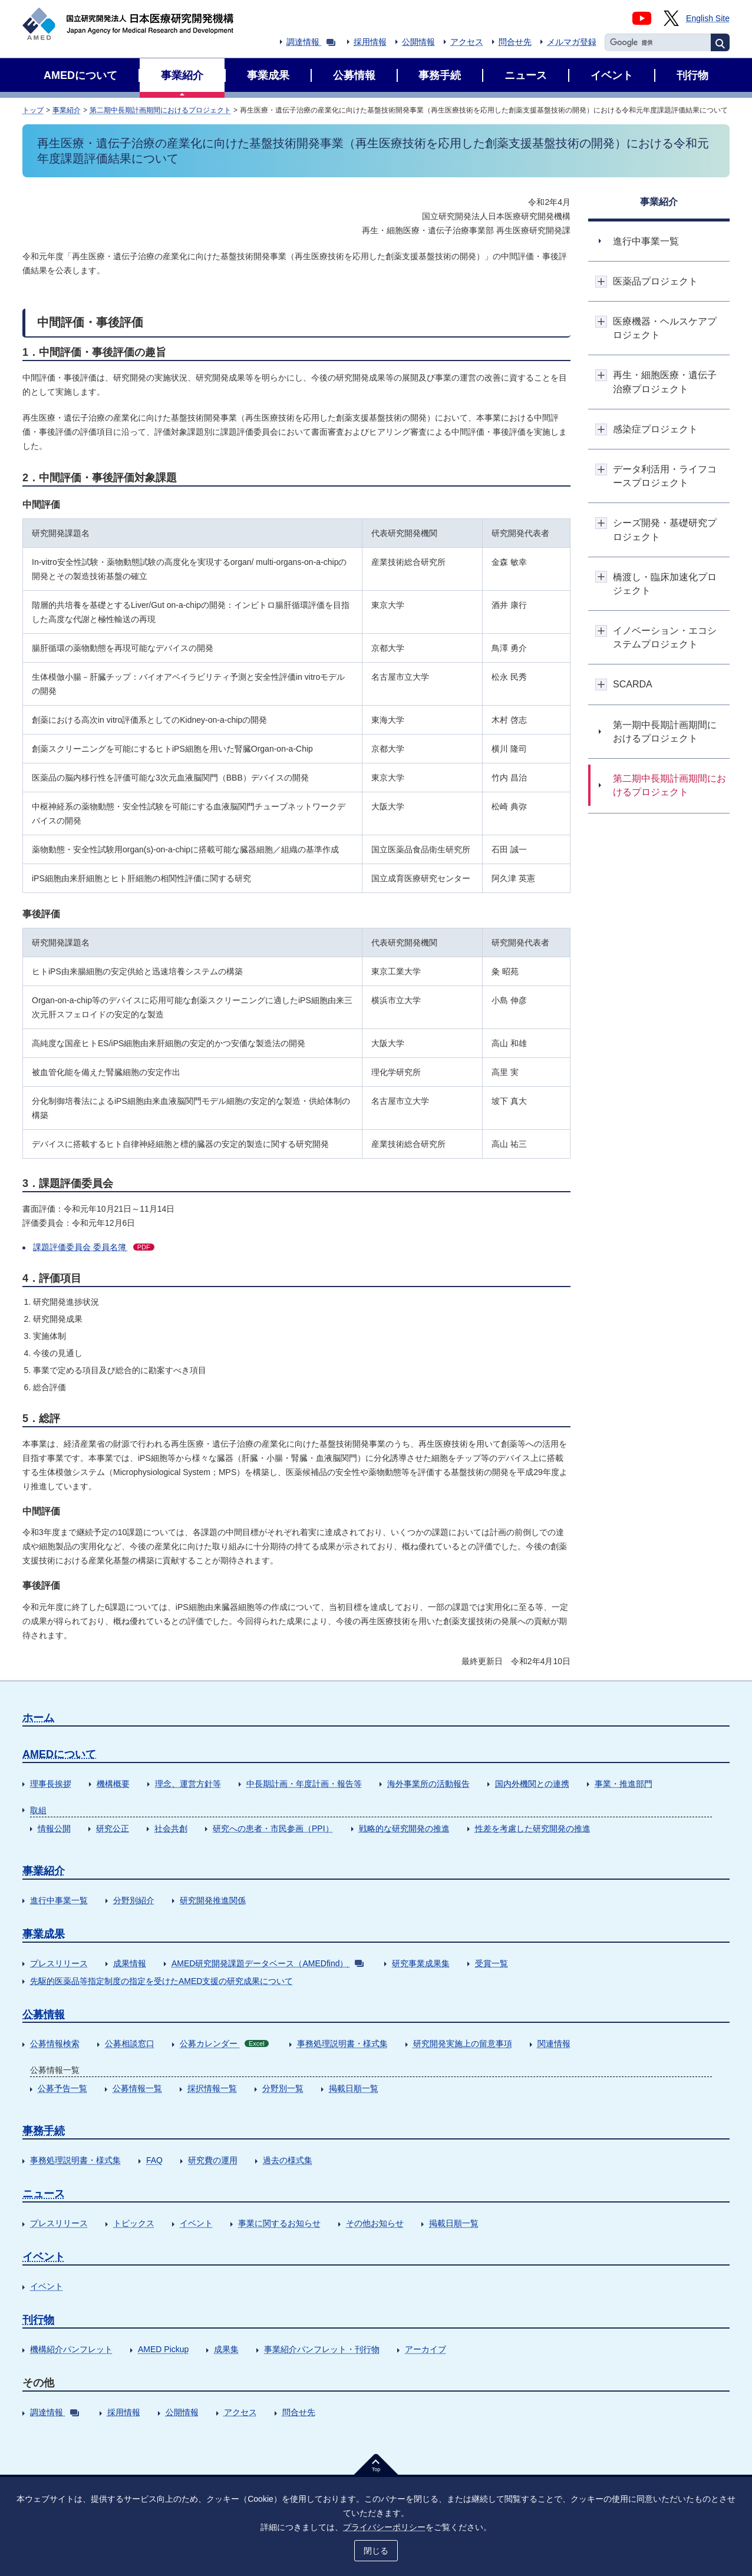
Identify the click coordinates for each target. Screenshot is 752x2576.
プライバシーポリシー (384, 2527)
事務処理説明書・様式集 (342, 2043)
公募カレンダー (224, 2043)
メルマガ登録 (571, 42)
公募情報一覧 (137, 2088)
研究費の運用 (213, 2160)
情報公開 (54, 1828)
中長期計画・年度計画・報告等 (304, 1783)
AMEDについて (59, 1754)
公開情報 (418, 42)
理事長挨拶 (50, 1783)
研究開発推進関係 (213, 1900)
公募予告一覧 (62, 2088)
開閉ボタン (601, 281)
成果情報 (129, 1963)
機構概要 (113, 1783)
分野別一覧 (283, 2088)
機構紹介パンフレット (71, 2349)
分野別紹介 (133, 1900)
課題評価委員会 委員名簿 (93, 1247)
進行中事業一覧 (59, 1900)
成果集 (226, 2349)
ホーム (38, 1718)
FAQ (154, 2160)
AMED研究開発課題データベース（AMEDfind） (267, 1963)
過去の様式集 (287, 2160)
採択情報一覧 (212, 2088)
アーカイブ (425, 2349)
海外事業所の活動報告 (428, 1783)
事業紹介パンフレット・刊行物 (322, 2349)
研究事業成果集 (421, 1963)
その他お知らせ (375, 2223)
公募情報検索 (55, 2043)
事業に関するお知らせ (279, 2223)
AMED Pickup (163, 2349)
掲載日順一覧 (353, 2088)
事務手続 (43, 2131)
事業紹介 (66, 110)
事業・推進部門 (623, 1783)
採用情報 (370, 42)
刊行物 (38, 2320)
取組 (38, 1810)
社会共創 (170, 1828)
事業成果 (43, 1934)
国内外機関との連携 (532, 1783)
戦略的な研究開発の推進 (404, 1828)
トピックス (133, 2223)
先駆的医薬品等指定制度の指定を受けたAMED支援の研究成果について (161, 1981)
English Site (708, 18)
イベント (196, 2223)
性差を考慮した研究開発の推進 (533, 1828)
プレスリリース (59, 1963)
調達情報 (310, 42)
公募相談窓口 (129, 2043)
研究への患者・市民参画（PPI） (273, 1828)
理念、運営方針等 (188, 1783)
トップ (33, 110)
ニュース (43, 2194)
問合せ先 (515, 42)
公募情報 (43, 2015)
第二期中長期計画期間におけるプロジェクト (160, 110)
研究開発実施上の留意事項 (462, 2043)
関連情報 (553, 2043)
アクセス (466, 42)
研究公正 (112, 1828)
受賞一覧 (491, 1963)
